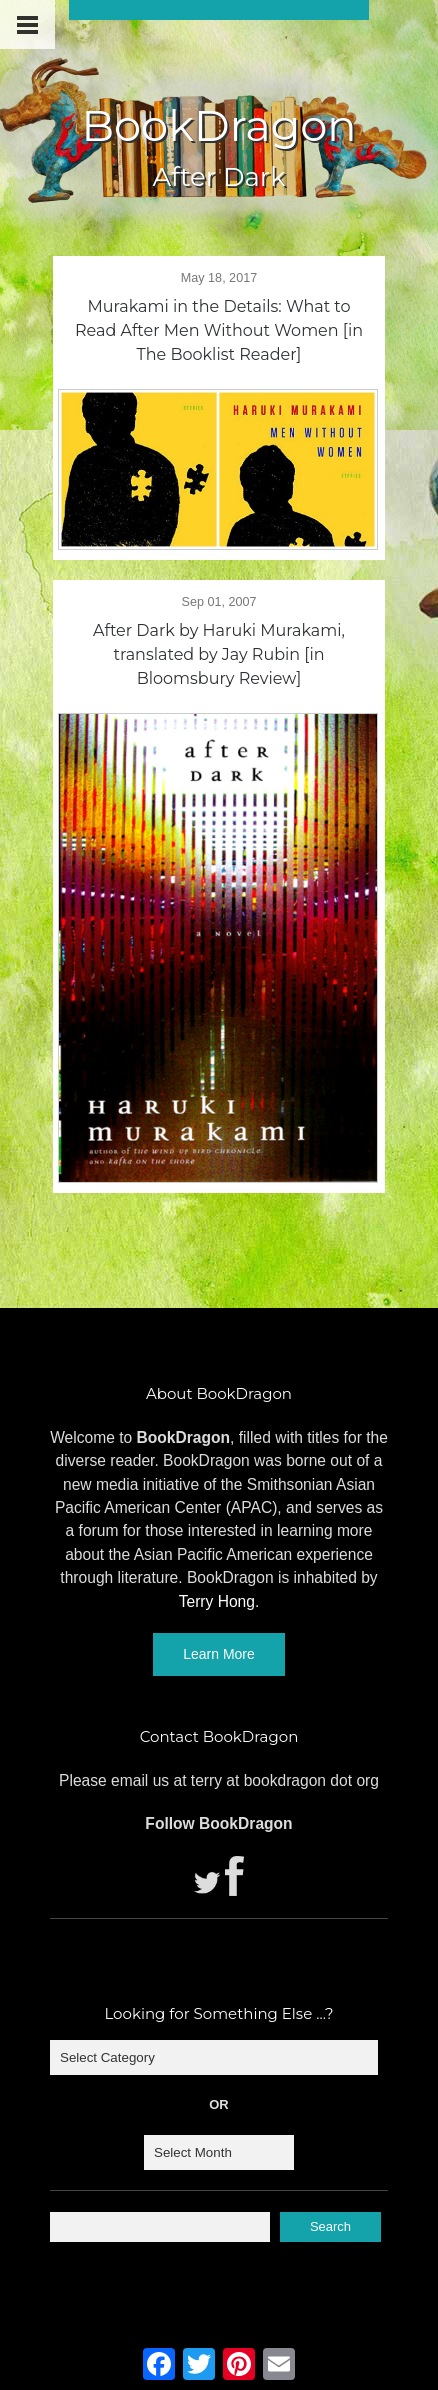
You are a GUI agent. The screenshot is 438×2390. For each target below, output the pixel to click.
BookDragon (218, 125)
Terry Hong (217, 1601)
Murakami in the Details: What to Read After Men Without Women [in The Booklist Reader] (219, 330)
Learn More (219, 1654)
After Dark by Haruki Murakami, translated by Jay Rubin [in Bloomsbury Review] (219, 654)
